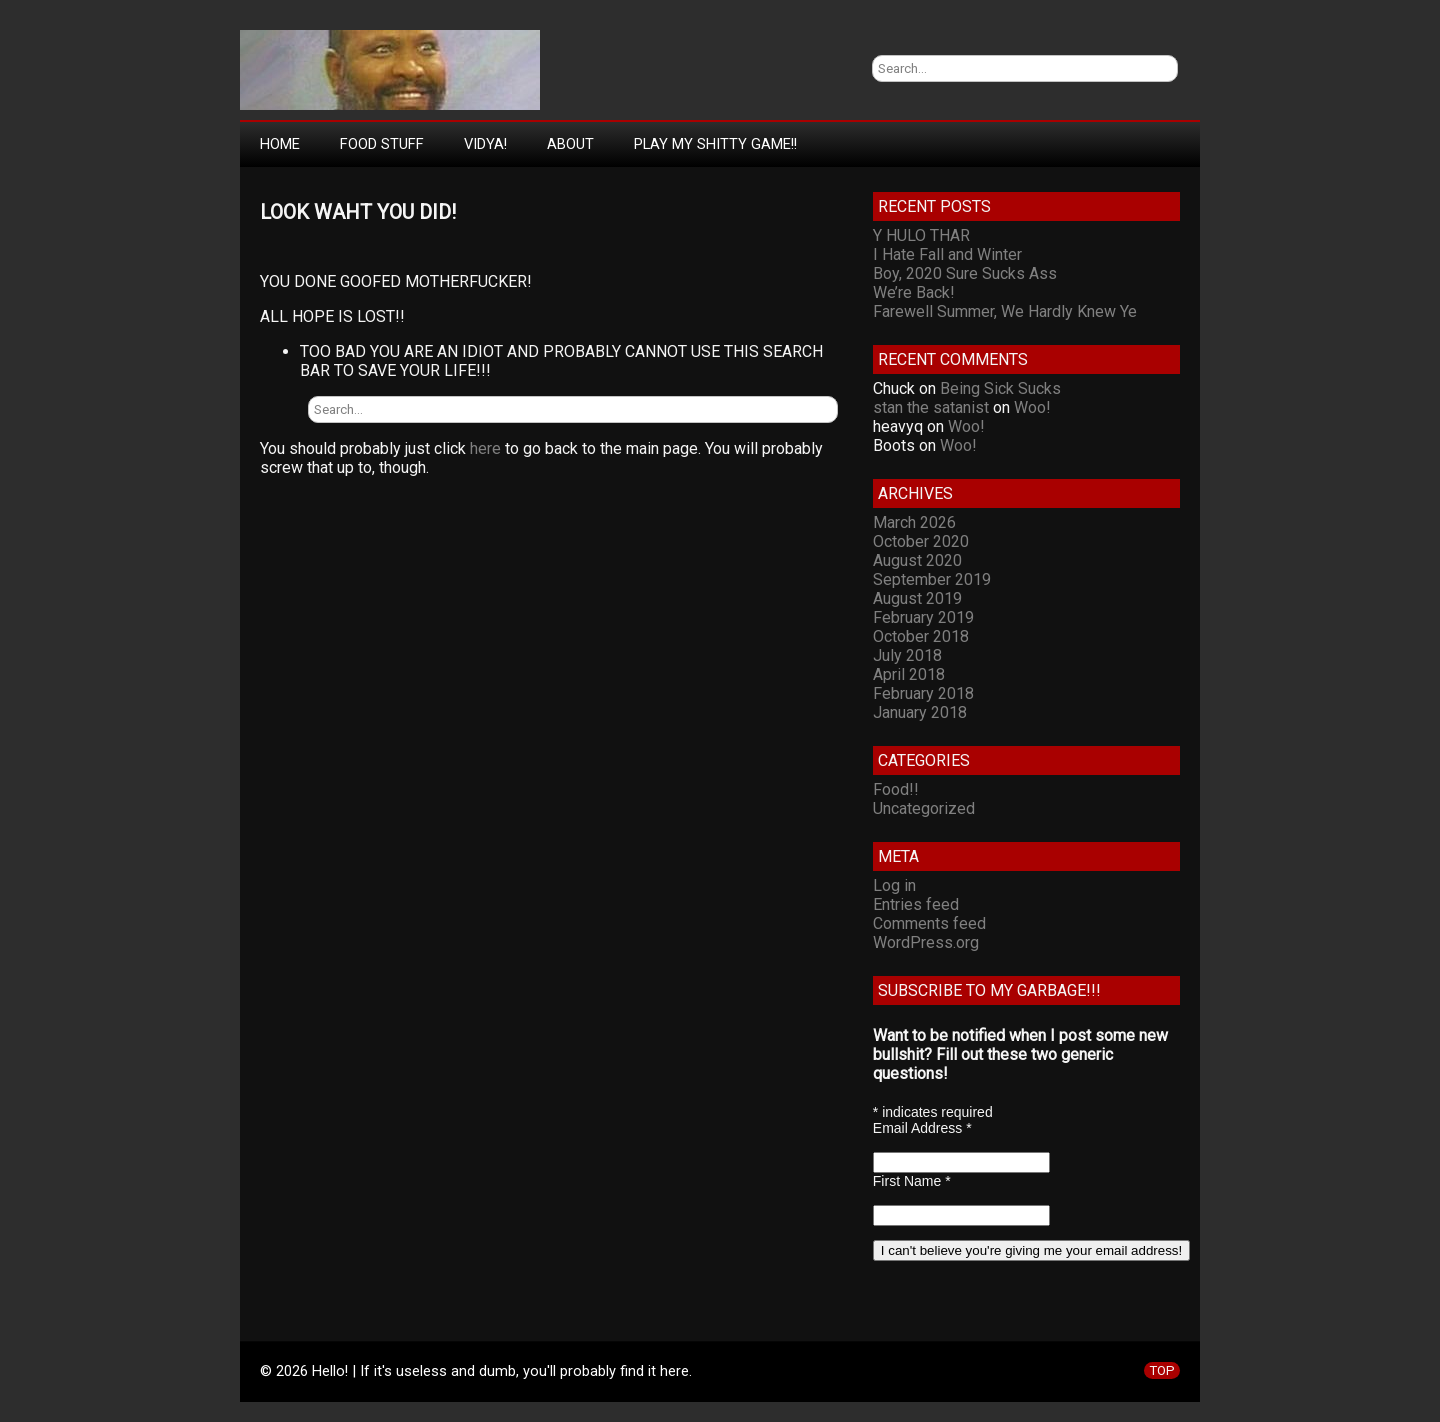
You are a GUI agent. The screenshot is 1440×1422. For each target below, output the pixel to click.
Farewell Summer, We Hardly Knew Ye (1005, 311)
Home (280, 144)
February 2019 (923, 617)
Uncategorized (924, 808)
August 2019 (917, 598)
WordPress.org (926, 942)
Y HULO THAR (921, 235)
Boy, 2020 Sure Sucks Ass (965, 273)
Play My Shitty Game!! (715, 144)
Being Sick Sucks (1000, 388)
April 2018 (909, 674)
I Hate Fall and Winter (947, 254)
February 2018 (923, 693)
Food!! (896, 789)
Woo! (1032, 407)
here (485, 448)
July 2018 (907, 655)
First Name (912, 1181)
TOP (1162, 1370)
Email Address (922, 1128)
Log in (894, 885)
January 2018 (920, 712)
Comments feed (929, 923)
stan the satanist (931, 407)
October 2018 (921, 636)
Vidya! (485, 144)
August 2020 (917, 560)
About (570, 144)
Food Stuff (382, 144)
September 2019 (932, 579)
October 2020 (921, 541)
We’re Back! (914, 292)
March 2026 (914, 522)
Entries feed (916, 904)
